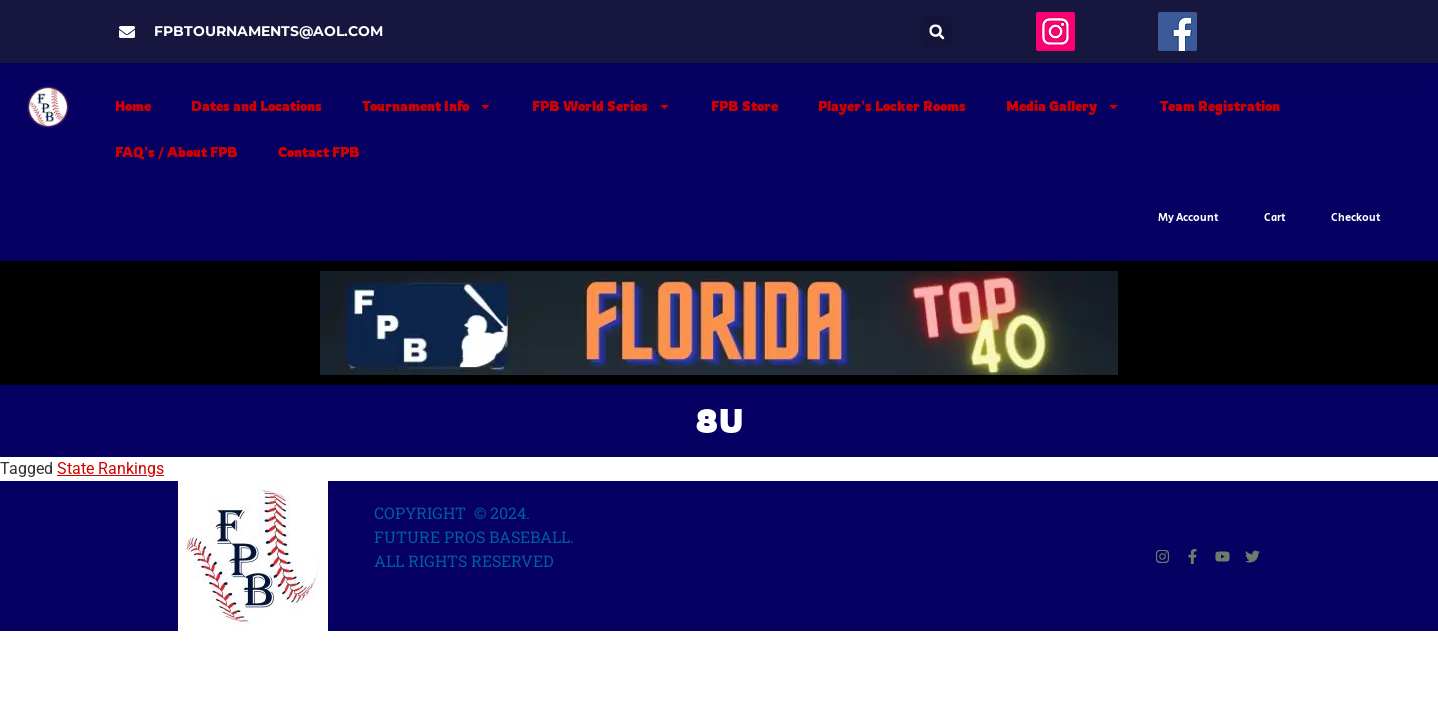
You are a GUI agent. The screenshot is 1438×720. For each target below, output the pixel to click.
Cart (1275, 218)
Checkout (1356, 218)
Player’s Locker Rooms (892, 106)
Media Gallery (1063, 106)
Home (133, 106)
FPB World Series (601, 106)
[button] (936, 31)
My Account (1188, 218)
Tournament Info (427, 106)
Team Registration (1220, 106)
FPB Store (744, 106)
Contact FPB (319, 152)
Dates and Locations (256, 106)
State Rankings (110, 468)
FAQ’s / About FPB (176, 152)
